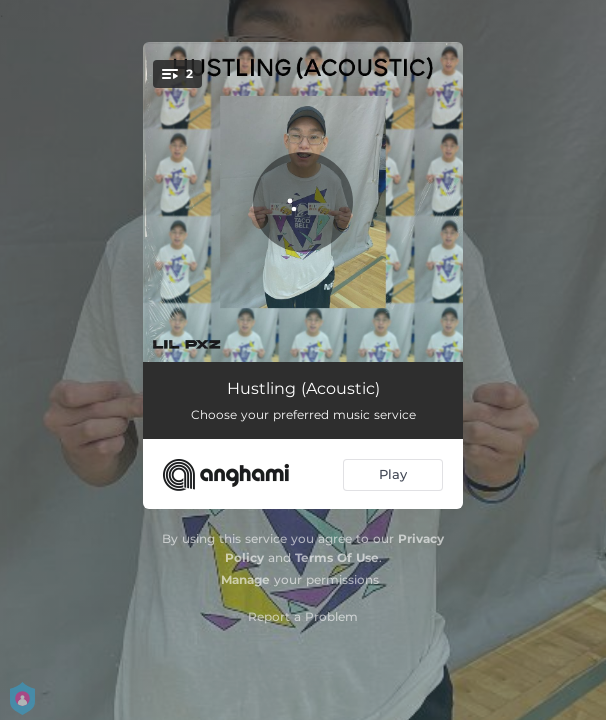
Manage (245, 579)
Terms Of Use (337, 557)
